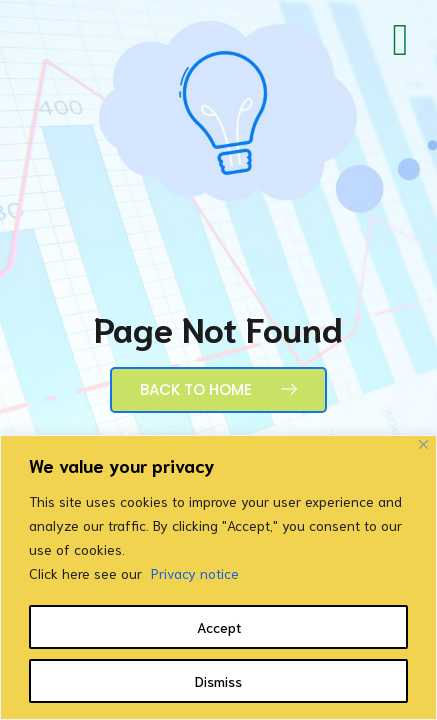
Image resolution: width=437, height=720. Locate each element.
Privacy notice (195, 573)
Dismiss (218, 681)
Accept (219, 627)
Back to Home (218, 389)
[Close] (423, 444)
